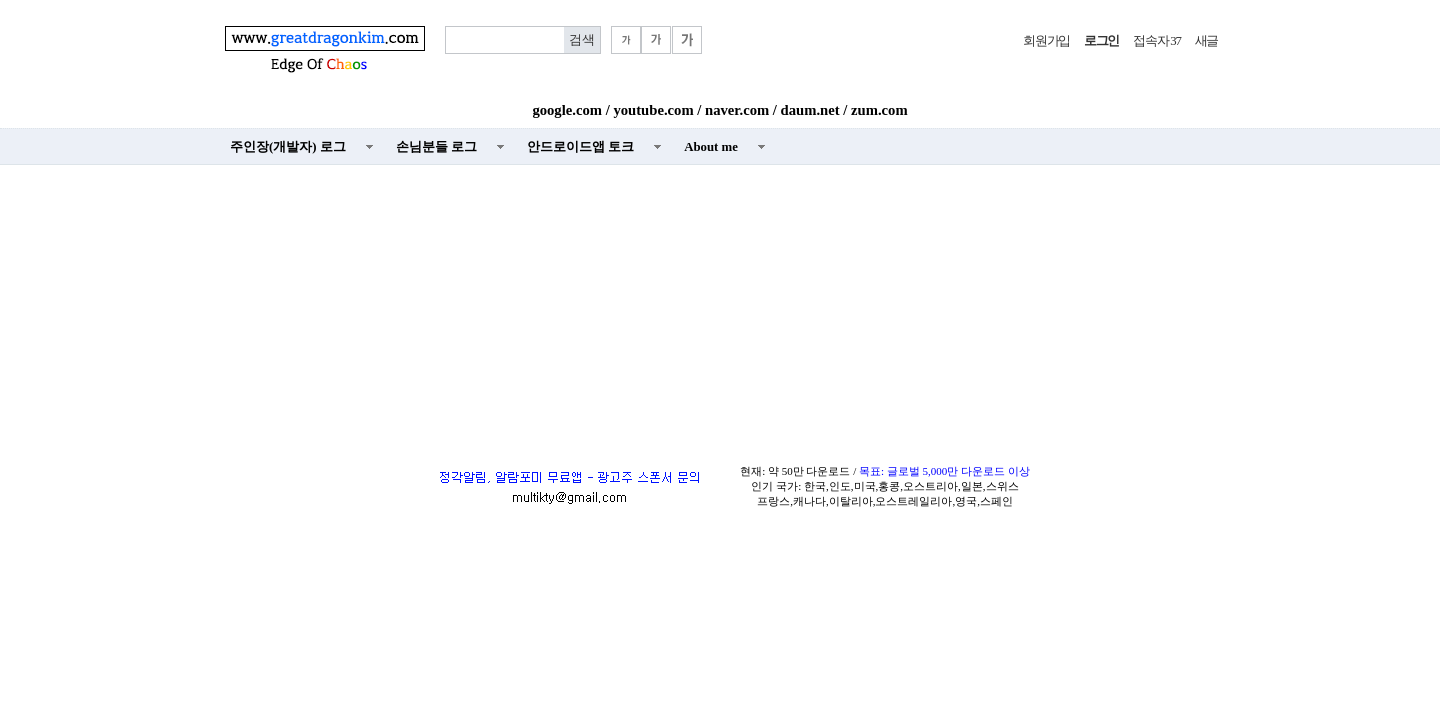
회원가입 (1046, 41)
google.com (567, 110)
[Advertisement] (720, 311)
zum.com (879, 110)
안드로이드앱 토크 (580, 147)
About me (711, 147)
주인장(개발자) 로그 (288, 147)
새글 (1206, 41)
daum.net (810, 110)
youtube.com (653, 110)
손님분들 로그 (436, 147)
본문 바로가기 (0, 0)
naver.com (737, 110)
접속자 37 (1156, 41)
